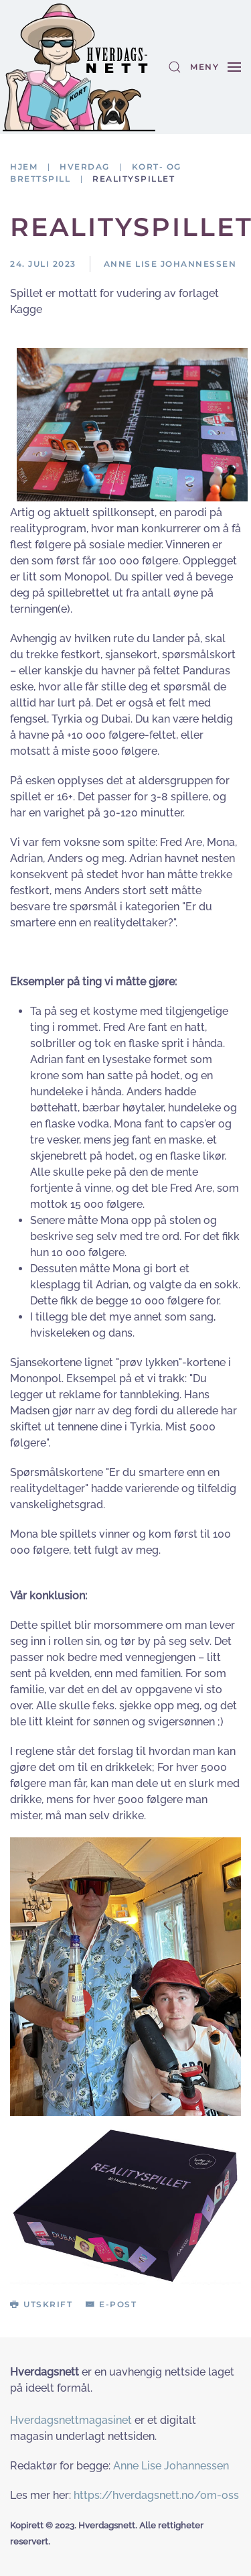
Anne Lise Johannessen (171, 2465)
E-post (111, 2304)
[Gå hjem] (79, 67)
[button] (174, 67)
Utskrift (41, 2304)
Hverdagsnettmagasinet (71, 2420)
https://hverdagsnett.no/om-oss (156, 2495)
